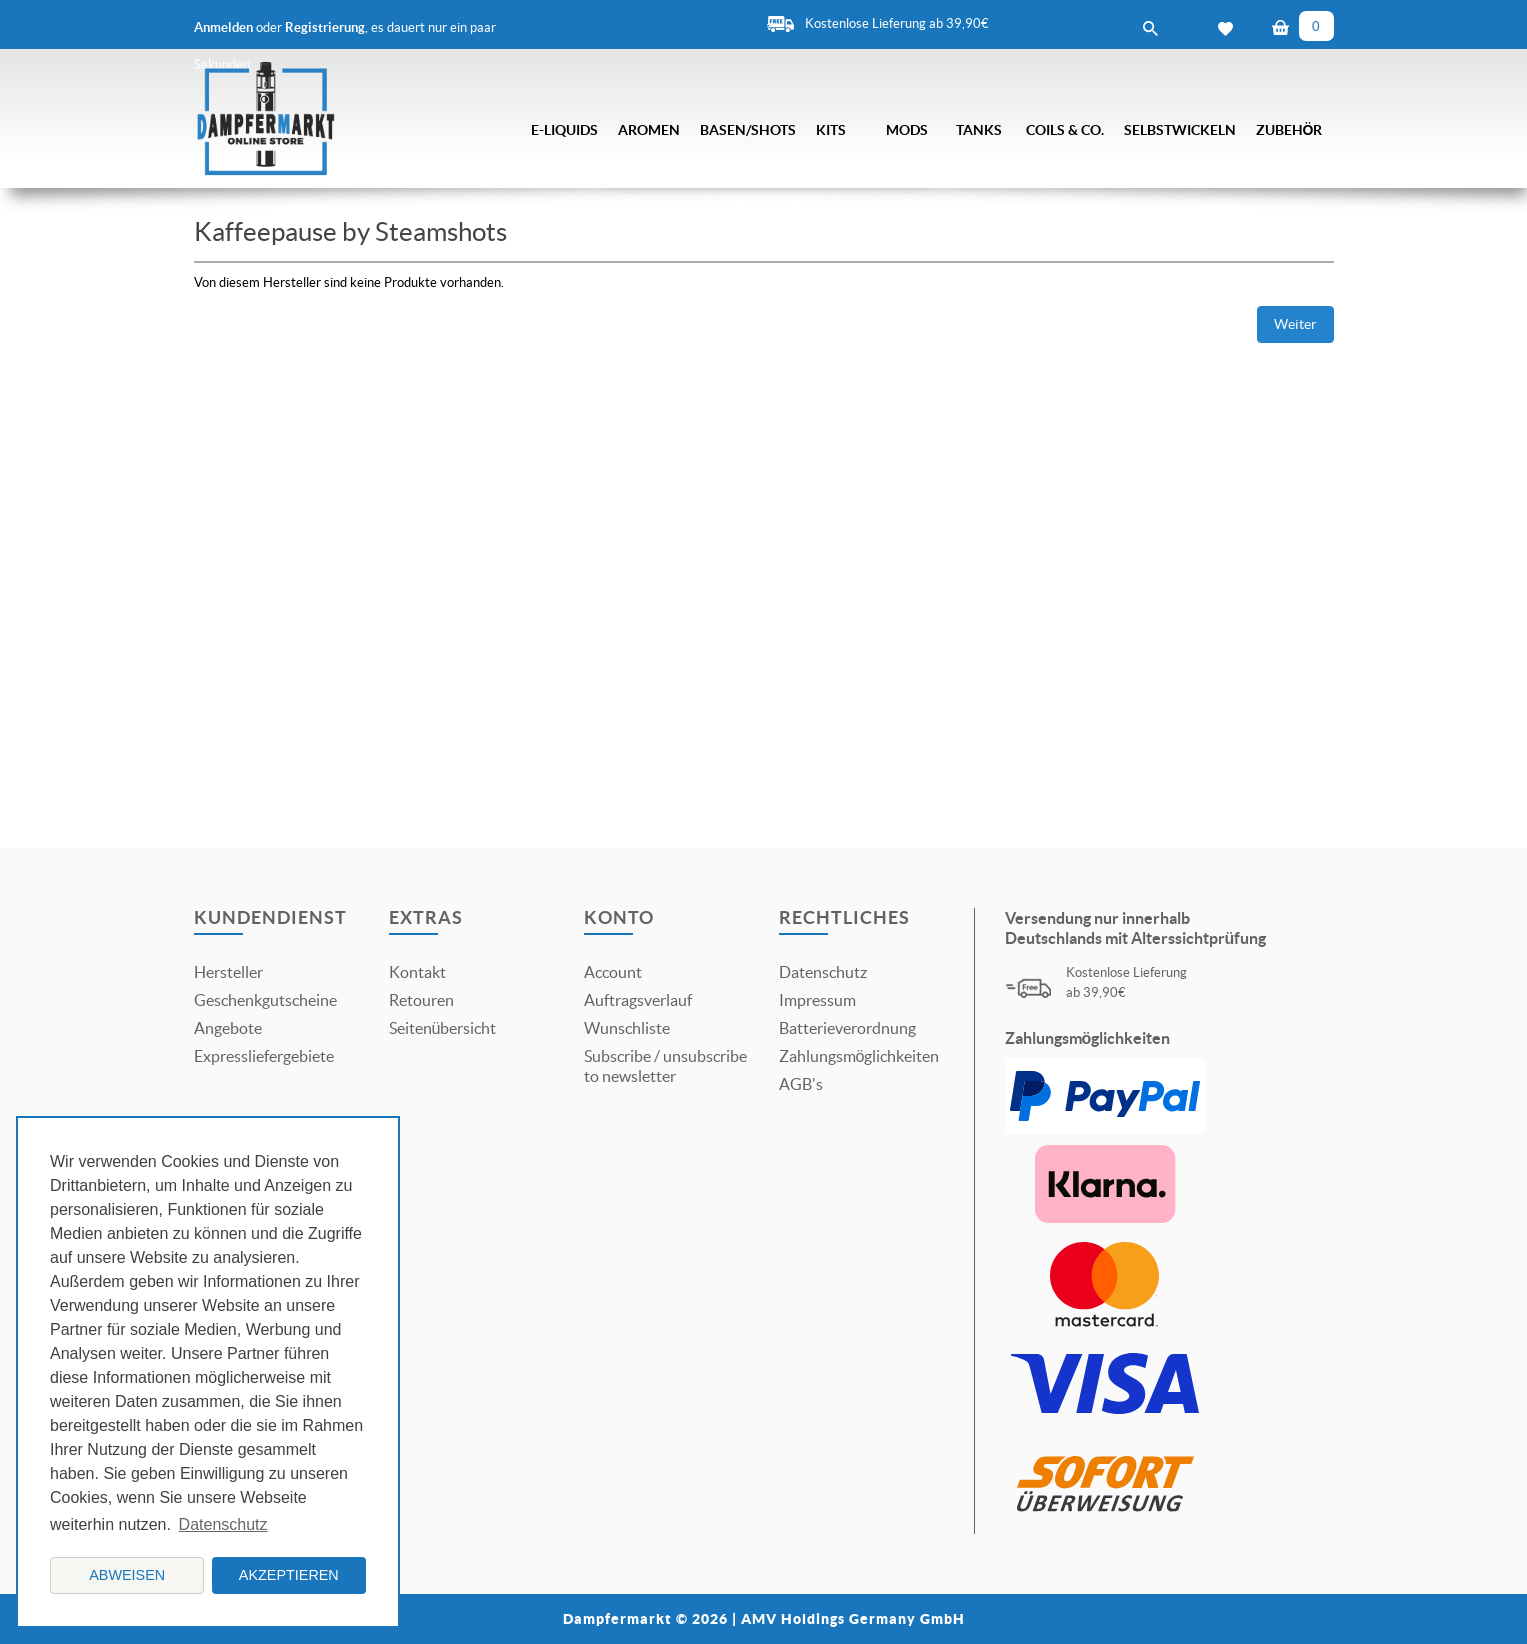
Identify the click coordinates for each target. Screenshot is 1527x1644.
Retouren (421, 1000)
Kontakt (417, 972)
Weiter (1295, 324)
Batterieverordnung (847, 1028)
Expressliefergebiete (264, 1056)
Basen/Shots (748, 130)
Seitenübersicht (443, 1028)
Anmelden (223, 27)
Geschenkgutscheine (265, 1000)
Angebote (228, 1028)
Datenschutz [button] (223, 1524)
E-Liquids (564, 130)
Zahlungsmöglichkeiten (859, 1056)
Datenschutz (823, 972)
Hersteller (228, 972)
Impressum (817, 1000)
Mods (907, 130)
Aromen (649, 130)
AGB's (801, 1084)
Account (613, 972)
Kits (831, 130)
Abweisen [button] (127, 1575)
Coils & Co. (1065, 130)
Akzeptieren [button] (289, 1575)
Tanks (979, 130)
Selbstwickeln (1180, 130)
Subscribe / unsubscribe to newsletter (665, 1066)
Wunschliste (627, 1028)
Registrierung (325, 27)
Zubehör (1289, 130)
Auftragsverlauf (638, 1000)
